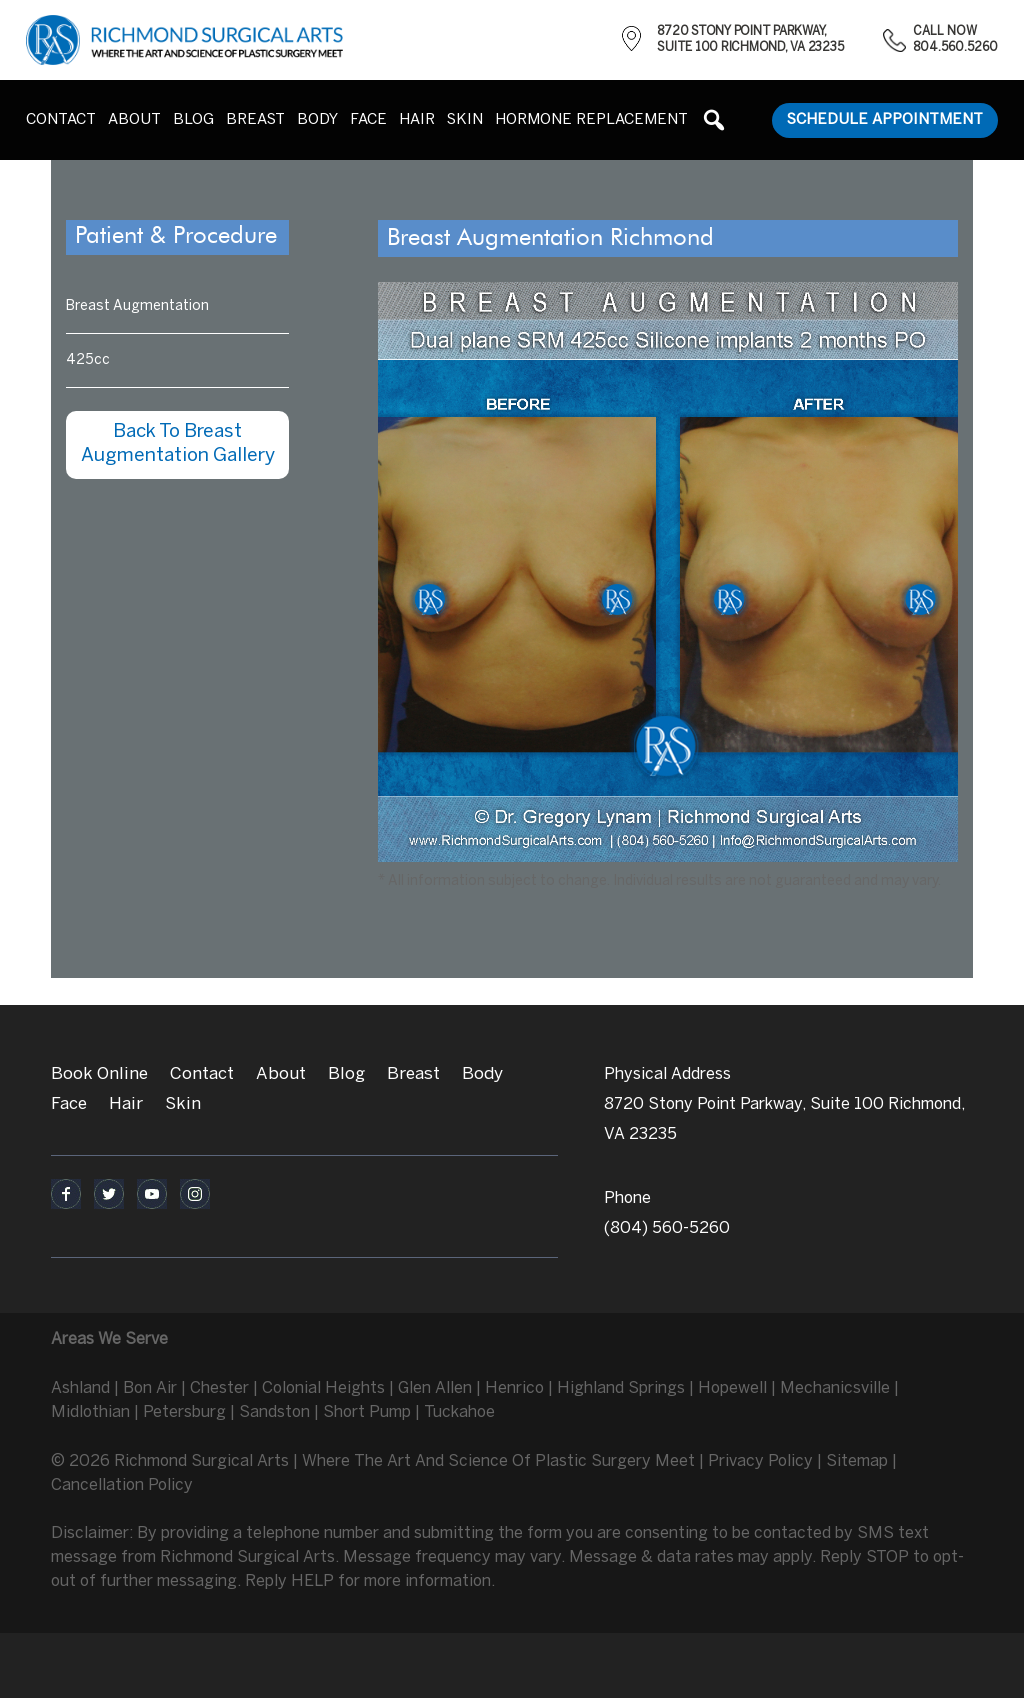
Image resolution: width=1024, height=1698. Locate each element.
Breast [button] (255, 120)
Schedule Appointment (885, 120)
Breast (413, 1074)
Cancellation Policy (122, 1485)
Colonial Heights (323, 1388)
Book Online (99, 1074)
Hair (417, 120)
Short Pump (367, 1412)
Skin (183, 1104)
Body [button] (317, 120)
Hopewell (732, 1388)
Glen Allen (435, 1388)
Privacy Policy (760, 1461)
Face (69, 1104)
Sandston (274, 1412)
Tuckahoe (459, 1412)
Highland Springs (621, 1388)
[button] (714, 120)
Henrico (514, 1388)
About (134, 120)
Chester (219, 1388)
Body (482, 1074)
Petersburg (184, 1412)
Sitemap (857, 1461)
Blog (193, 120)
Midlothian (90, 1412)
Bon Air (150, 1388)
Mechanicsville (835, 1388)
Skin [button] (465, 120)
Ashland (80, 1388)
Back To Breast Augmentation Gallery (178, 444)
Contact (61, 120)
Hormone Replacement (591, 120)
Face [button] (368, 120)
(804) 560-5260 (667, 1228)
